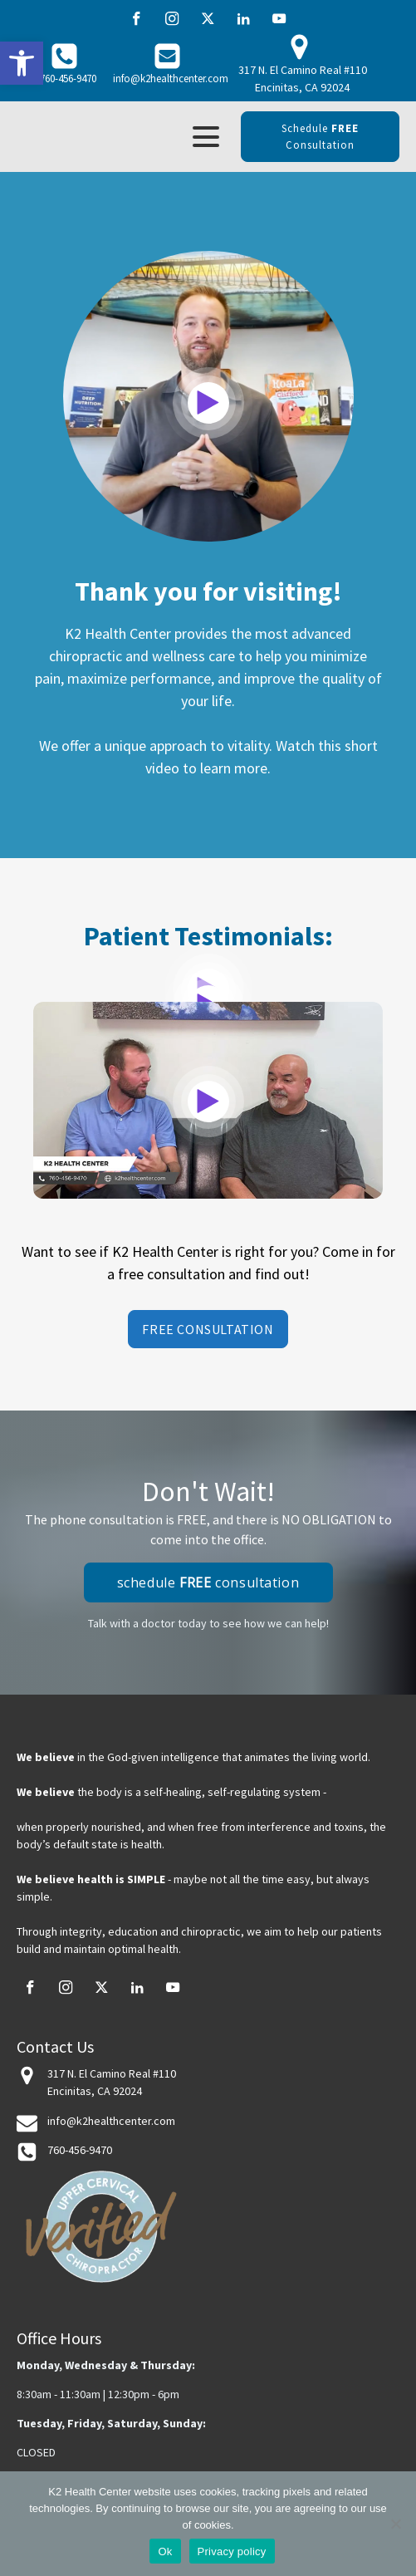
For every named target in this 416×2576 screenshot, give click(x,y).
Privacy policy (232, 2551)
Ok (165, 2551)
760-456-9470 (68, 78)
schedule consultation (320, 136)
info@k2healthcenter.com (170, 78)
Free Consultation (207, 1329)
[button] (21, 63)
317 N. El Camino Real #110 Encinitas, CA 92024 (302, 78)
